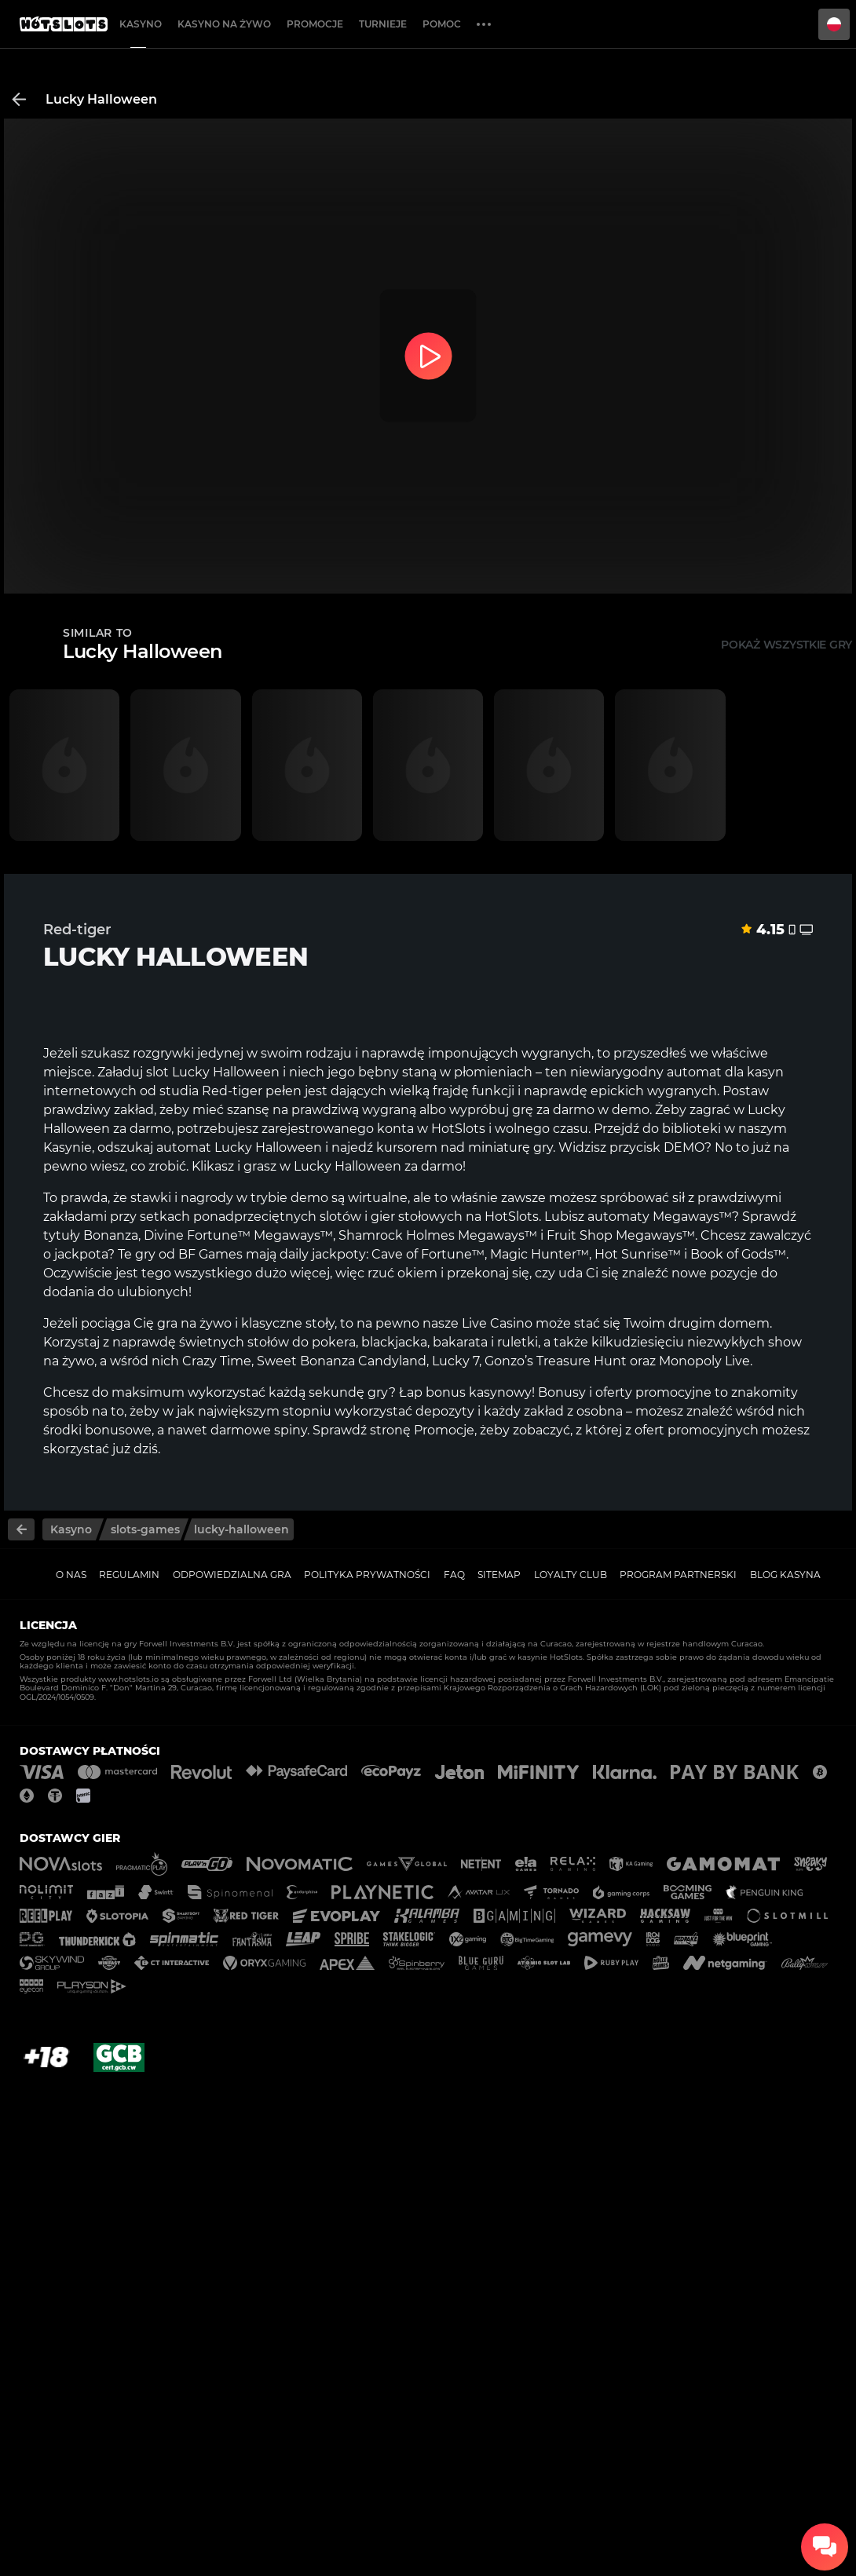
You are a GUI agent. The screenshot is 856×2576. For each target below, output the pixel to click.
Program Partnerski (678, 1574)
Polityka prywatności (367, 1574)
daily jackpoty (323, 1254)
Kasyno (140, 24)
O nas (71, 1574)
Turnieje (383, 24)
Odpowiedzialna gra (232, 1574)
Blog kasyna (785, 1574)
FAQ (454, 1574)
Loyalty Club (570, 1574)
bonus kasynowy (479, 1392)
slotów (340, 1216)
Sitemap (499, 1574)
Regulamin (129, 1574)
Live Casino (497, 1323)
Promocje (315, 24)
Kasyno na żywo (224, 24)
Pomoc (442, 24)
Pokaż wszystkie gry (786, 645)
